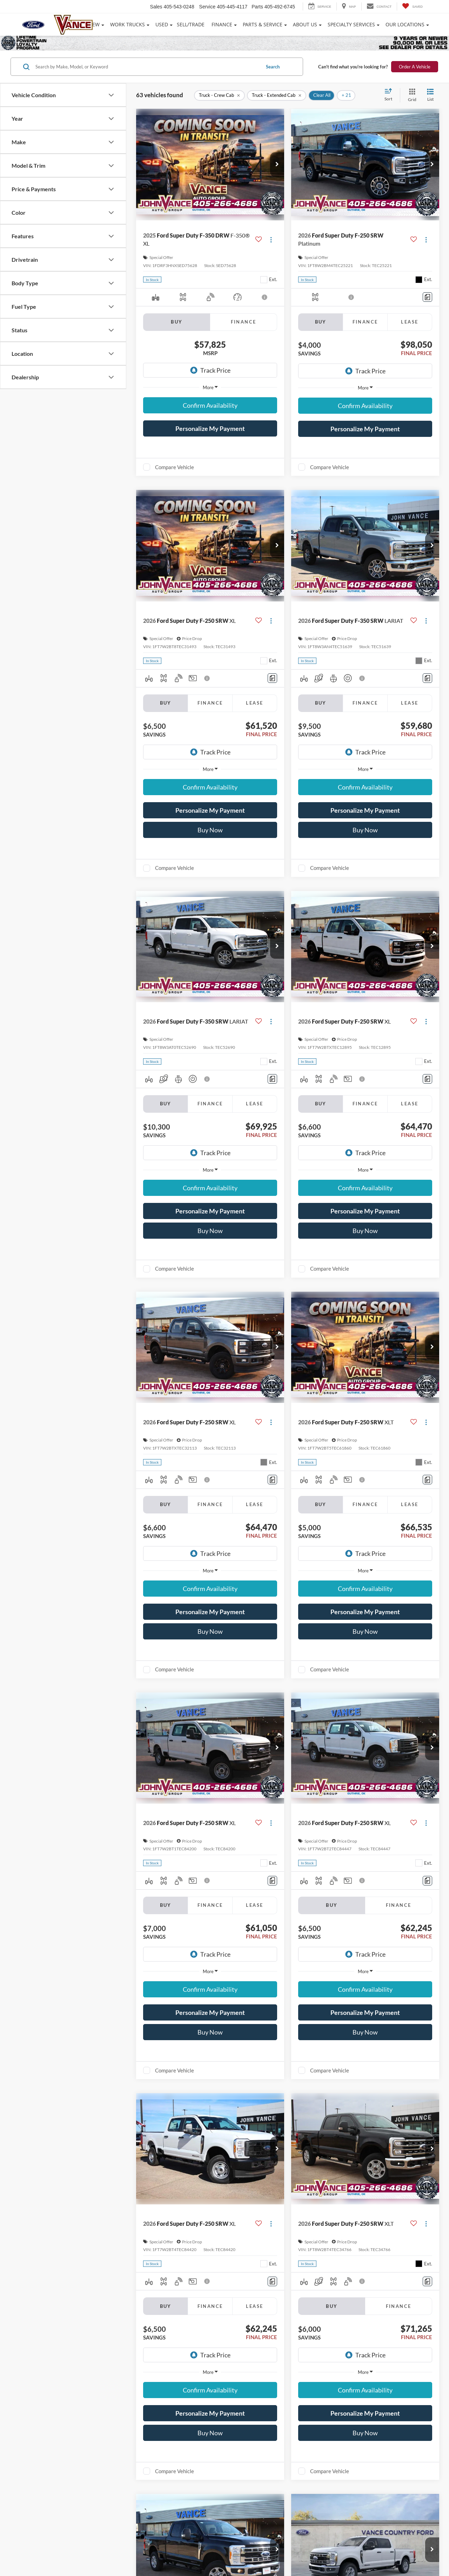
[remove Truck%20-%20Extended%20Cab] (276, 95)
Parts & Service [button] (262, 24)
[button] (277, 164)
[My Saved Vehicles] (412, 6)
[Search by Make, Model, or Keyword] (147, 66)
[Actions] (271, 239)
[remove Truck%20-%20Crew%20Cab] (219, 95)
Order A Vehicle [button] (414, 66)
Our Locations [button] (405, 24)
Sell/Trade (191, 24)
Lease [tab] (409, 322)
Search (273, 66)
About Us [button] (305, 24)
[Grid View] (411, 95)
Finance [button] (222, 24)
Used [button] (161, 24)
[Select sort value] (390, 95)
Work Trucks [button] (127, 24)
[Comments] (427, 297)
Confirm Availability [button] (210, 405)
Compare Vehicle (174, 467)
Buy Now (210, 830)
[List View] (430, 95)
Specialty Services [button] (351, 24)
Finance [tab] (243, 322)
